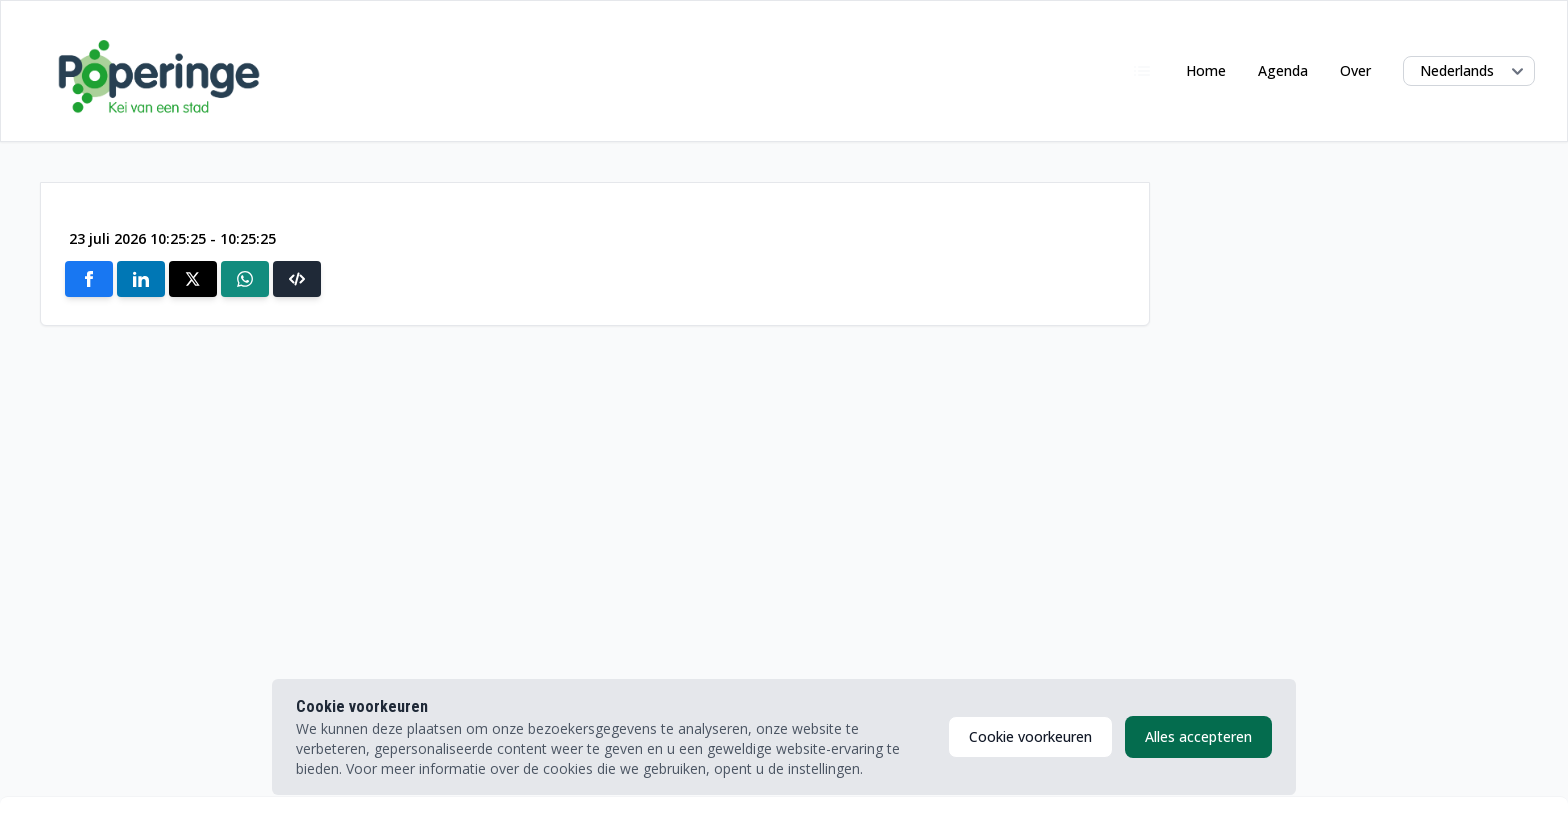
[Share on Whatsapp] (245, 279)
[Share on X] (193, 279)
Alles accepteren (1198, 736)
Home (1206, 70)
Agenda (1283, 70)
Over (1355, 70)
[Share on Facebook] (89, 279)
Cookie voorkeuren (1030, 736)
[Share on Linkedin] (141, 279)
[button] (297, 279)
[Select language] (1469, 71)
